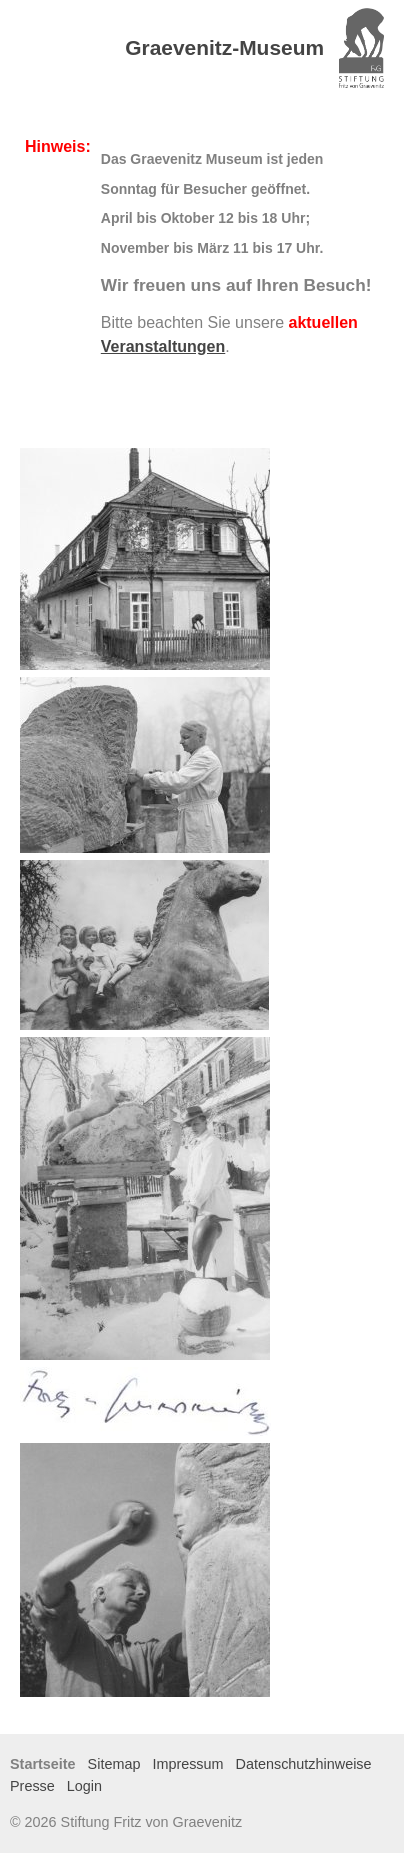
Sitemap (114, 1764)
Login (84, 1786)
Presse (32, 1786)
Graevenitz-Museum (224, 47)
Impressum (187, 1764)
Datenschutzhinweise (304, 1764)
